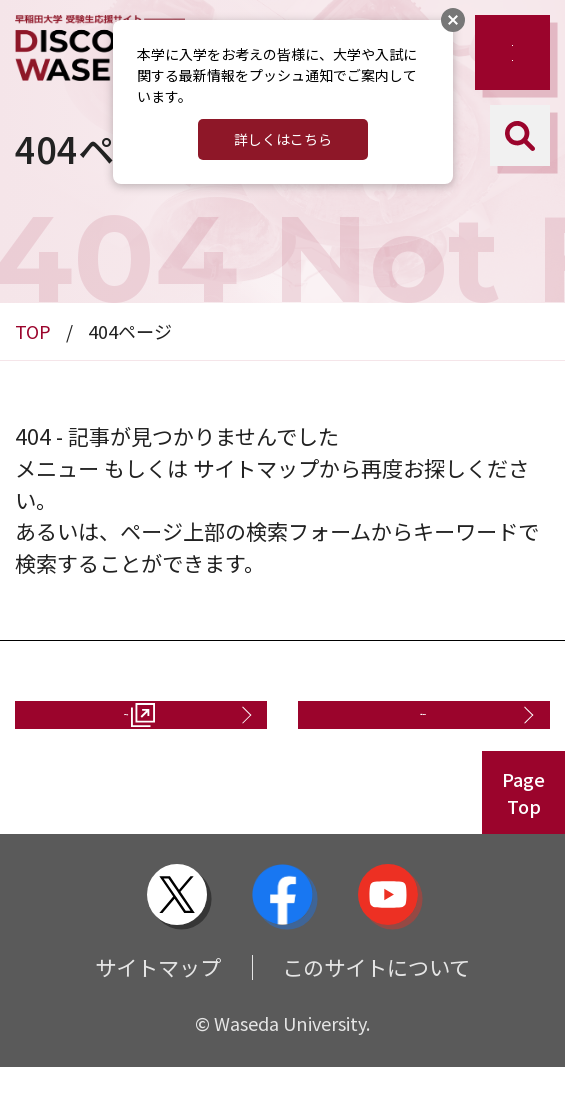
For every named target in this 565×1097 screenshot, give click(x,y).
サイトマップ (158, 996)
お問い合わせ (412, 729)
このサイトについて (376, 996)
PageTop (523, 822)
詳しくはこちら (283, 139)
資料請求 (115, 729)
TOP (33, 331)
